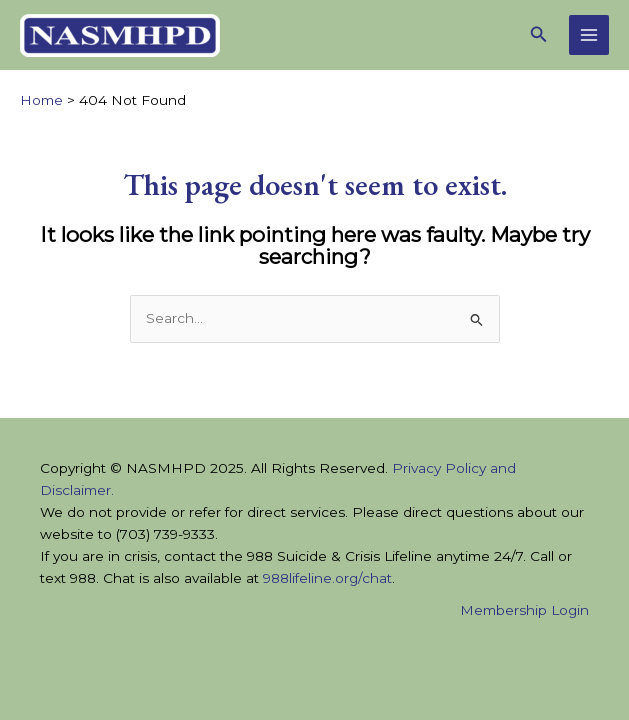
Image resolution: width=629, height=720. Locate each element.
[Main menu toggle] (589, 35)
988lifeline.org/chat (327, 578)
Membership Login (524, 610)
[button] (539, 35)
